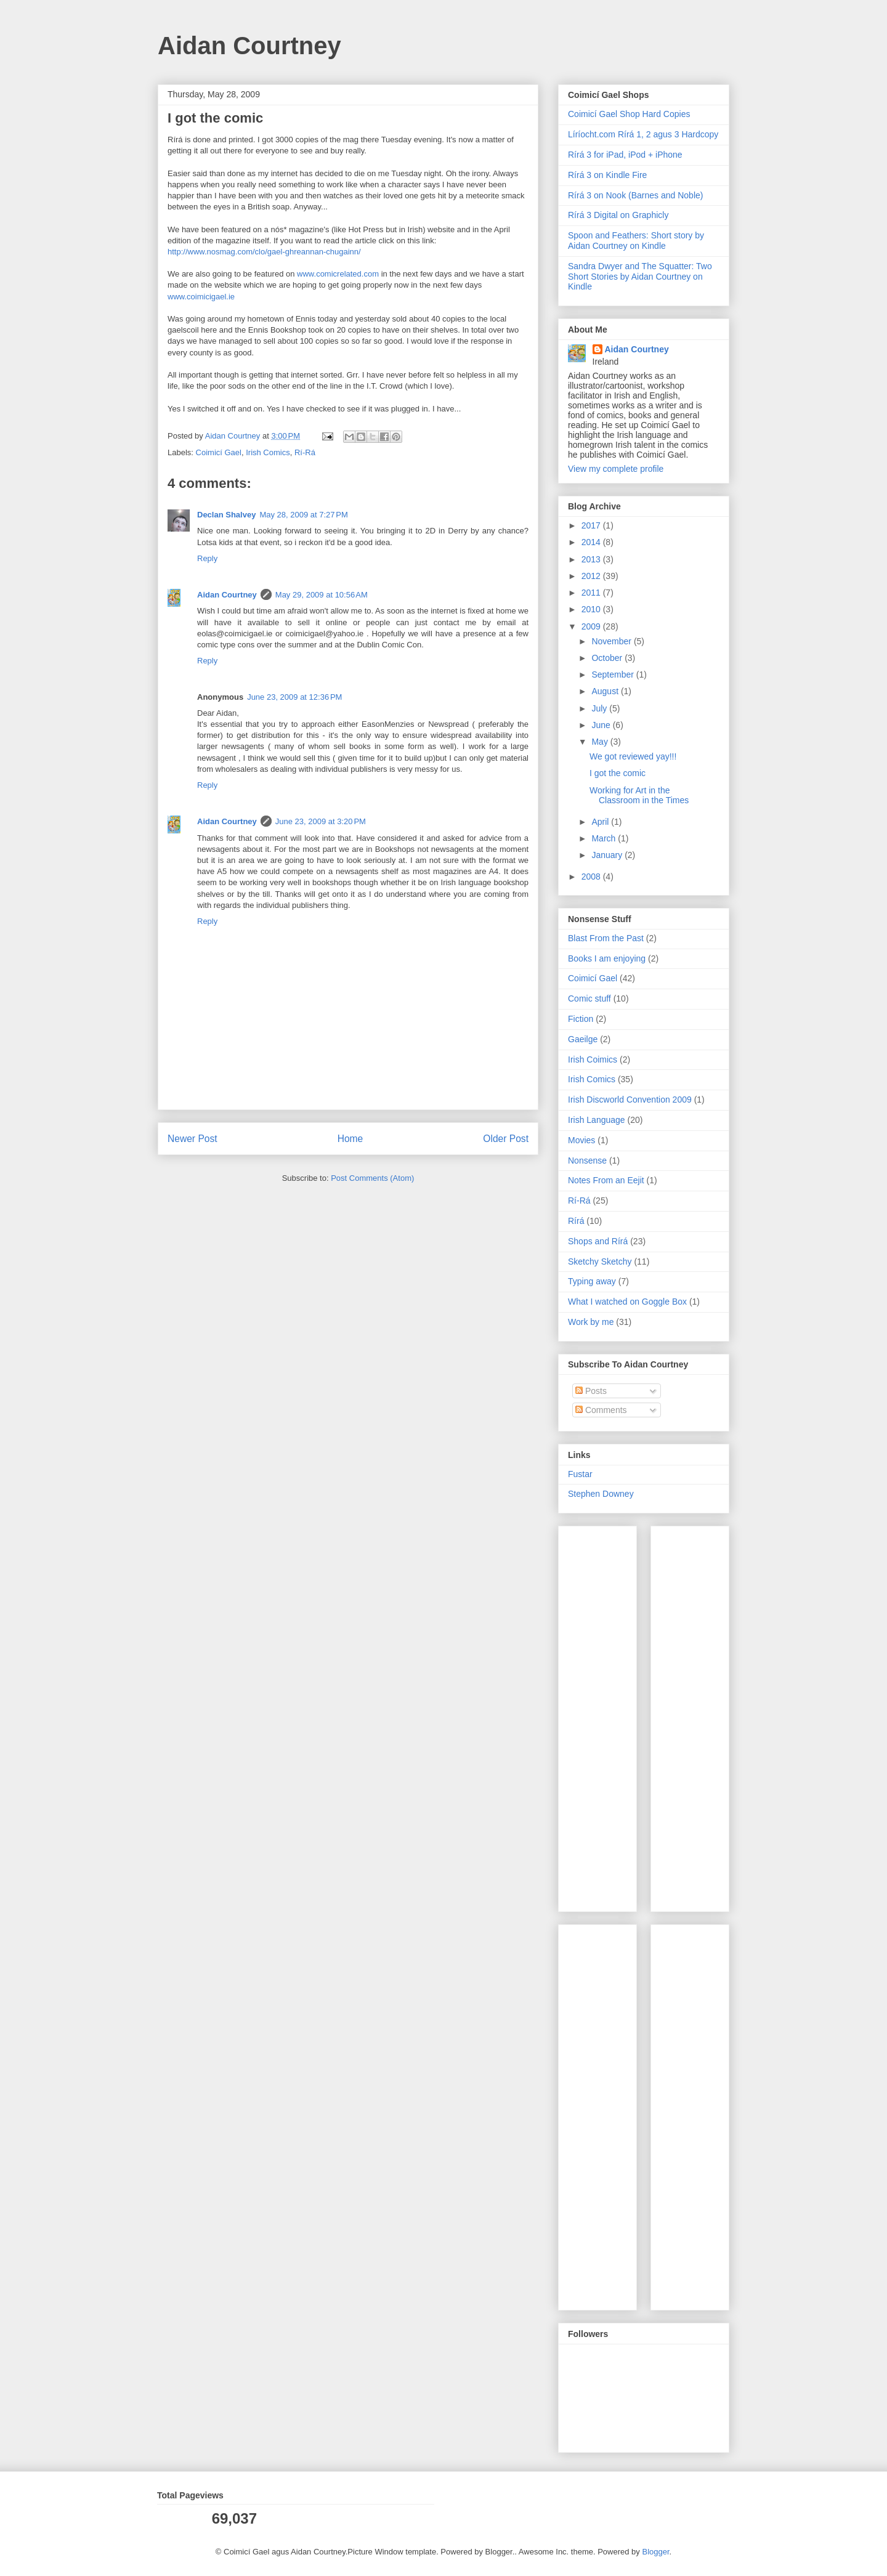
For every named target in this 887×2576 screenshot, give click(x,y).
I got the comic (617, 773)
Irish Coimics (592, 1059)
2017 (592, 525)
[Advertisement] (605, 1715)
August (605, 691)
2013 (592, 559)
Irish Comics (268, 452)
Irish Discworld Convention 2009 (630, 1099)
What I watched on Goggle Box (627, 1301)
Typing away (592, 1281)
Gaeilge (582, 1039)
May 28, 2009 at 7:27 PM (303, 514)
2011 (592, 592)
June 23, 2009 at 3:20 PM (320, 821)
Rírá (576, 1221)
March (604, 838)
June (601, 725)
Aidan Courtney (249, 45)
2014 (592, 542)
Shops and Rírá (598, 1241)
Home (350, 1138)
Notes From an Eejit (606, 1180)
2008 (592, 876)
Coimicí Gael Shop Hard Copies (629, 114)
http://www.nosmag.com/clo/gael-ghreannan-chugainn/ (264, 251)
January (608, 855)
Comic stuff (589, 998)
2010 (592, 609)
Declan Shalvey (226, 514)
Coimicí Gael (218, 452)
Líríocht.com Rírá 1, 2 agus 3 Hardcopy (643, 134)
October (608, 658)
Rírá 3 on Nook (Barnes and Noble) (635, 195)
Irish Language (596, 1120)
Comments (601, 1410)
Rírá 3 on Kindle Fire (607, 175)
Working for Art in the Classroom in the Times (639, 795)
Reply (207, 558)
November (612, 641)
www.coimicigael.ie (201, 296)
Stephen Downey (601, 1494)
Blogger (655, 2551)
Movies (581, 1140)
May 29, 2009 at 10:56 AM (321, 594)
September (613, 674)
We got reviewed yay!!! (632, 756)
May (600, 742)
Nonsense (587, 1160)
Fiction (580, 1019)
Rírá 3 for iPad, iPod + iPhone (625, 155)
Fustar (580, 1474)
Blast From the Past (606, 938)
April (601, 822)
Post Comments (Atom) (372, 1178)
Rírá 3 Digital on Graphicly (618, 215)
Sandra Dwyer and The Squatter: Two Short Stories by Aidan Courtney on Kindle (640, 276)
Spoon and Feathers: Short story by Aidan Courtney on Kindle (636, 240)
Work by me (591, 1322)
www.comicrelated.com (338, 273)
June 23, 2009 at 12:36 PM (294, 697)
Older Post (506, 1138)
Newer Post (192, 1138)
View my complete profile (615, 469)
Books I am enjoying (607, 958)
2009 (592, 626)
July (600, 708)
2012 (592, 576)
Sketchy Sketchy (600, 1261)
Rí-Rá (304, 452)
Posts (591, 1391)
